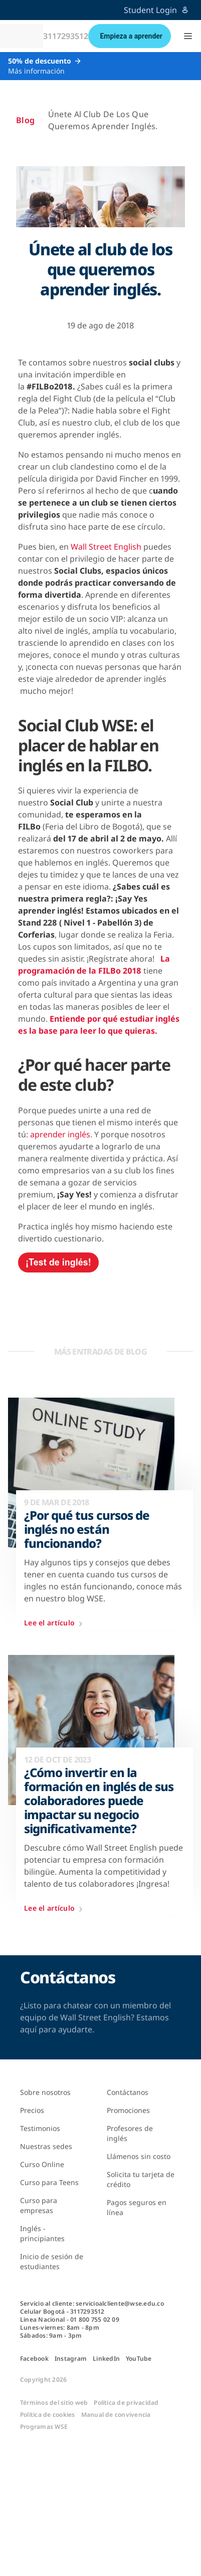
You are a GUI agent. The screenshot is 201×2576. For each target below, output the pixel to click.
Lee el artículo (55, 1624)
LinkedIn (106, 2359)
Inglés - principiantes (42, 2233)
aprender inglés (60, 1134)
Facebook (34, 2359)
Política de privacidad (126, 2403)
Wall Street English (106, 546)
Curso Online (42, 2164)
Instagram (71, 2359)
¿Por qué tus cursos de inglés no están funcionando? (86, 1529)
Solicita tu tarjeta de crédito (140, 2179)
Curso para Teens (49, 2182)
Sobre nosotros (45, 2092)
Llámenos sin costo (138, 2156)
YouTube (139, 2359)
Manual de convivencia (116, 2415)
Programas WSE (44, 2427)
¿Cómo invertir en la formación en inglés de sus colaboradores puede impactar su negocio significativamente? (98, 1801)
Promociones (128, 2110)
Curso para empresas (38, 2205)
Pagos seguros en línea (136, 2207)
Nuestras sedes (46, 2146)
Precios (32, 2110)
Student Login (156, 10)
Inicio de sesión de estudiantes (51, 2261)
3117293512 (65, 36)
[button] (188, 36)
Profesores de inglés (130, 2133)
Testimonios (40, 2128)
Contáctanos (127, 2092)
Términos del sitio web (54, 2403)
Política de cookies (47, 2415)
